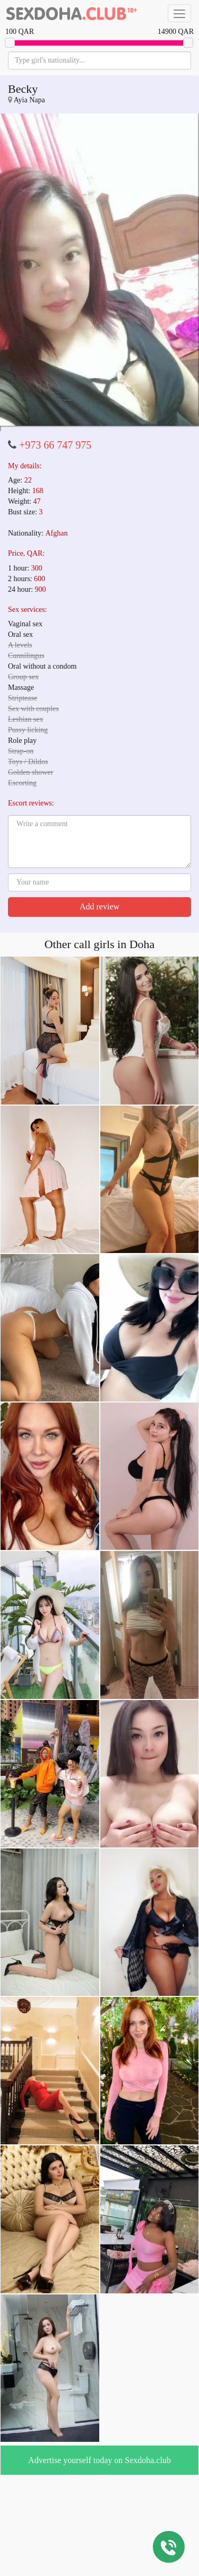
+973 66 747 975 (55, 445)
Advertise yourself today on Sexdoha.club (99, 2460)
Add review (99, 906)
